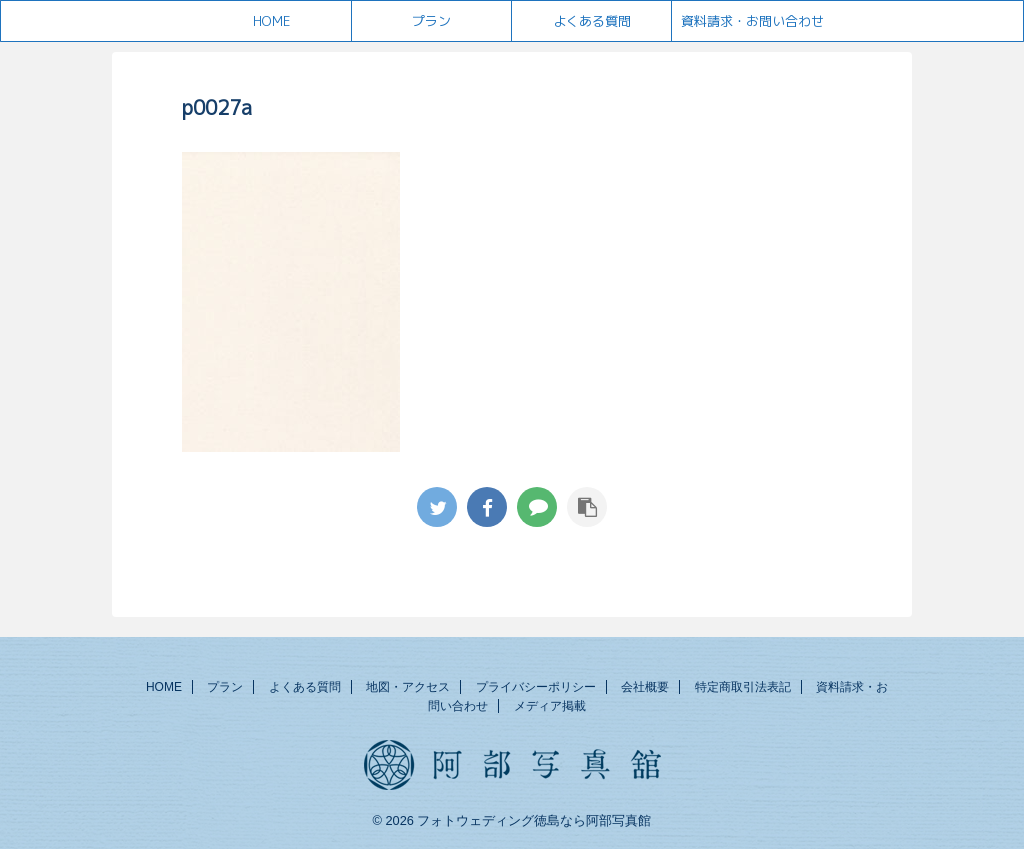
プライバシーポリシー (536, 687)
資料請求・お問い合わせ (752, 21)
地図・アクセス (408, 687)
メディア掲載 (550, 706)
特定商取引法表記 (743, 687)
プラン (431, 21)
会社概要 (645, 687)
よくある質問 (592, 21)
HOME (271, 21)
